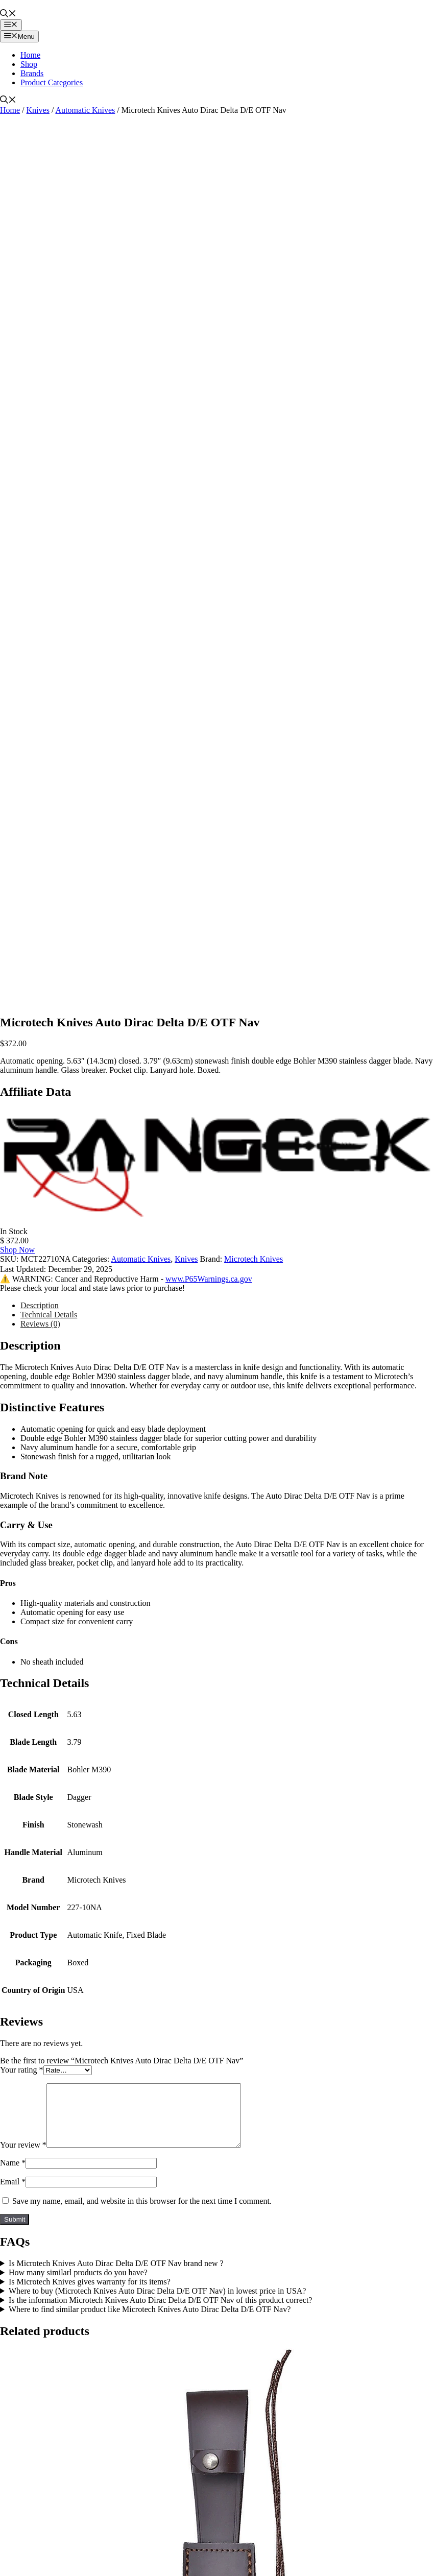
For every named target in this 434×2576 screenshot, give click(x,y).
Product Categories (51, 82)
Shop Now (17, 1249)
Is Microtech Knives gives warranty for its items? (90, 2294)
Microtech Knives (253, 1259)
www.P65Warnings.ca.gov (208, 1278)
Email (13, 2193)
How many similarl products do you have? (78, 2284)
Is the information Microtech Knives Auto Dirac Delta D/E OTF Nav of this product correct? (160, 2312)
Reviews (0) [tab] (40, 1323)
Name (13, 2175)
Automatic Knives (85, 110)
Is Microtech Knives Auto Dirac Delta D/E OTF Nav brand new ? (116, 2275)
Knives (38, 110)
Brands (31, 73)
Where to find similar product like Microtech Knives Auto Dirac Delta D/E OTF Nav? (150, 2321)
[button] (8, 14)
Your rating (21, 2069)
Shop (28, 64)
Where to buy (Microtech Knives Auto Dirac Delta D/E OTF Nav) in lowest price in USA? (157, 2303)
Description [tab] (39, 1305)
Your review (23, 2157)
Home (30, 55)
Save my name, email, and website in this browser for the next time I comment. (142, 2213)
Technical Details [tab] (48, 1314)
